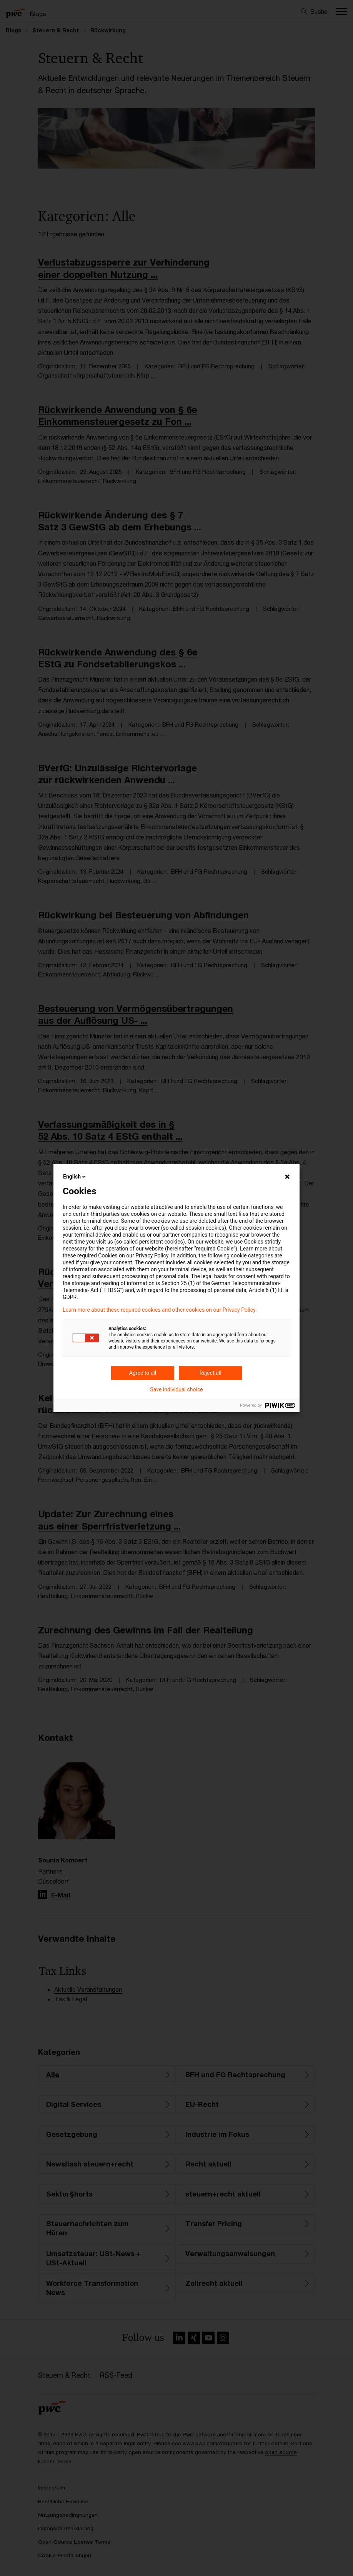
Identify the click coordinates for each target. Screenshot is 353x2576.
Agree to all (142, 1373)
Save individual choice (176, 1389)
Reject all (210, 1373)
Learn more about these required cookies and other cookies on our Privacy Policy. (160, 1310)
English (75, 1176)
